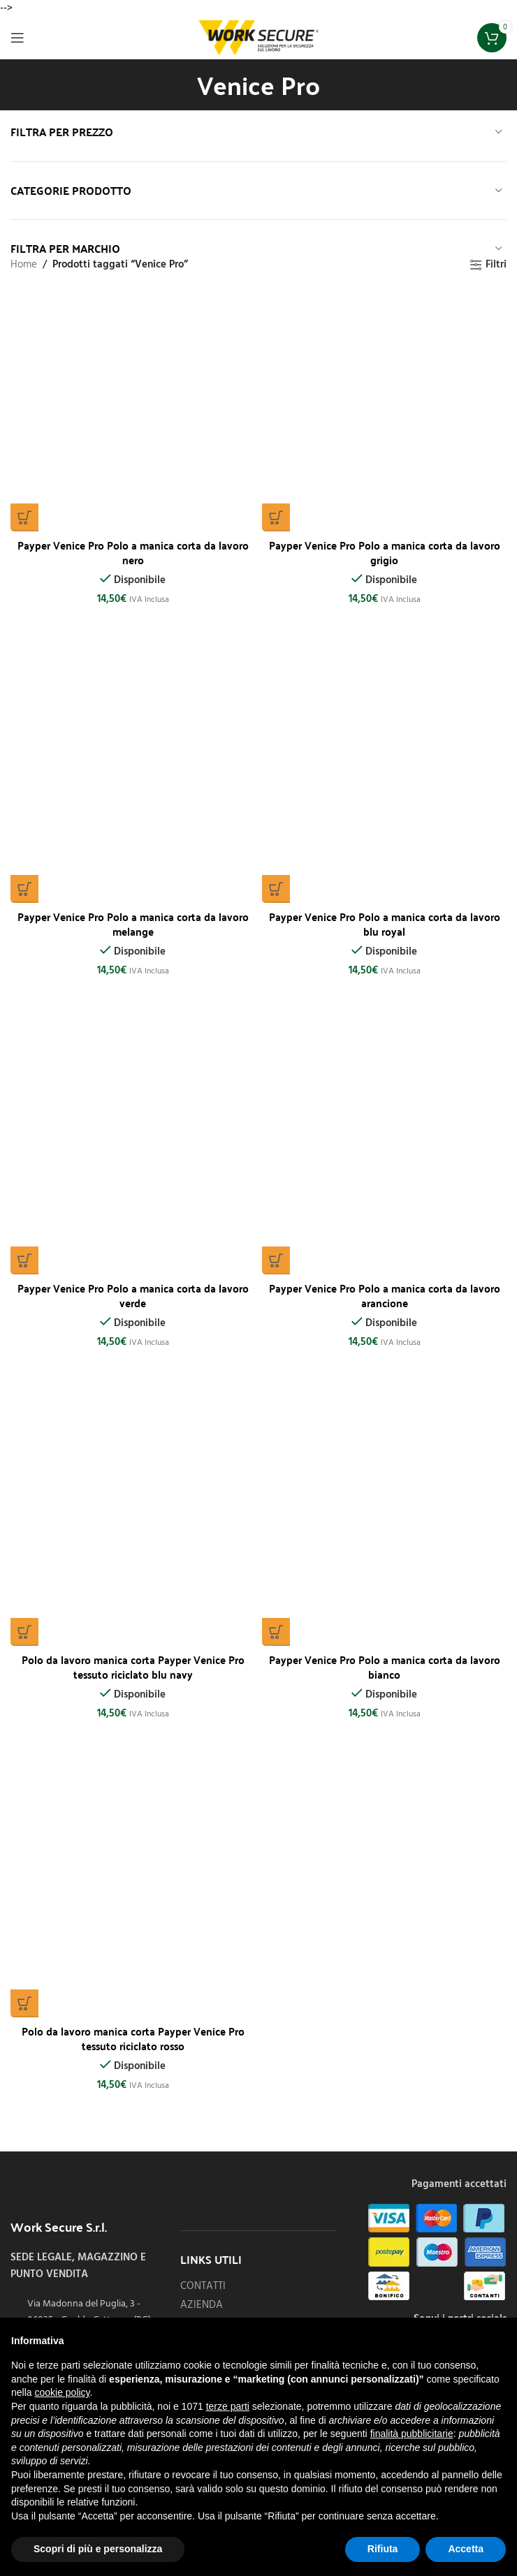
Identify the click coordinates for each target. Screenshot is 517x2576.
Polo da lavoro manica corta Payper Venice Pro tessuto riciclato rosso (133, 2038)
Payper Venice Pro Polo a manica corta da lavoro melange (133, 923)
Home (23, 264)
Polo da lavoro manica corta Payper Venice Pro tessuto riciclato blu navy (133, 1666)
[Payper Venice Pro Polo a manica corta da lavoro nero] (132, 409)
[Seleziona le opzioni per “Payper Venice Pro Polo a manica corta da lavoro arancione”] (276, 1260)
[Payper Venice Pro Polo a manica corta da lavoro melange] (132, 780)
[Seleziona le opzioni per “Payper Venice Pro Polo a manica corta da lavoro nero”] (24, 517)
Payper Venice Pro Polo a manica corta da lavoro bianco (384, 1666)
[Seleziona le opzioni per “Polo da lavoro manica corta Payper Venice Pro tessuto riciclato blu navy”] (24, 1632)
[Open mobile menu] (17, 38)
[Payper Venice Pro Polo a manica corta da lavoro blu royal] (384, 780)
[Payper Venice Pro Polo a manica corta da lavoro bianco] (384, 1523)
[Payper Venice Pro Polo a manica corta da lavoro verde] (132, 1152)
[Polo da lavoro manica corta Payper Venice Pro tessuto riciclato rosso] (132, 1895)
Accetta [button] (465, 2548)
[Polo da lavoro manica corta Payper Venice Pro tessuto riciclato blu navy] (132, 1523)
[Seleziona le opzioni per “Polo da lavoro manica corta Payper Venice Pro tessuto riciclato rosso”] (24, 2003)
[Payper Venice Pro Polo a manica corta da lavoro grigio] (384, 409)
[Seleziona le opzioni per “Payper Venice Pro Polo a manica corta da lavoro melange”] (24, 889)
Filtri (496, 264)
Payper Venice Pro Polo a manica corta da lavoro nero (133, 552)
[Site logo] (258, 37)
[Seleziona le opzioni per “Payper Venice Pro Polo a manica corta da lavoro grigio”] (276, 517)
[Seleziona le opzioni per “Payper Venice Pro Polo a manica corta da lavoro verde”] (24, 1260)
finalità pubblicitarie (411, 2433)
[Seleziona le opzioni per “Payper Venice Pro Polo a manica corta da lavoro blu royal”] (276, 889)
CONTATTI (203, 2286)
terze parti (227, 2406)
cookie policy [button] (61, 2392)
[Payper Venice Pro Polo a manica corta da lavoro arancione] (384, 1152)
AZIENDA (201, 2305)
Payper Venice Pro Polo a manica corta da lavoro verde (133, 1295)
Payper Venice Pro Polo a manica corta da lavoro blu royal (384, 923)
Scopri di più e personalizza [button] (98, 2548)
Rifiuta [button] (382, 2548)
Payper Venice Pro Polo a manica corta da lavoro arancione (384, 1295)
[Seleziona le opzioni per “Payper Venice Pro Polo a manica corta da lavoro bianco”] (276, 1632)
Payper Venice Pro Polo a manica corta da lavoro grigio (384, 552)
